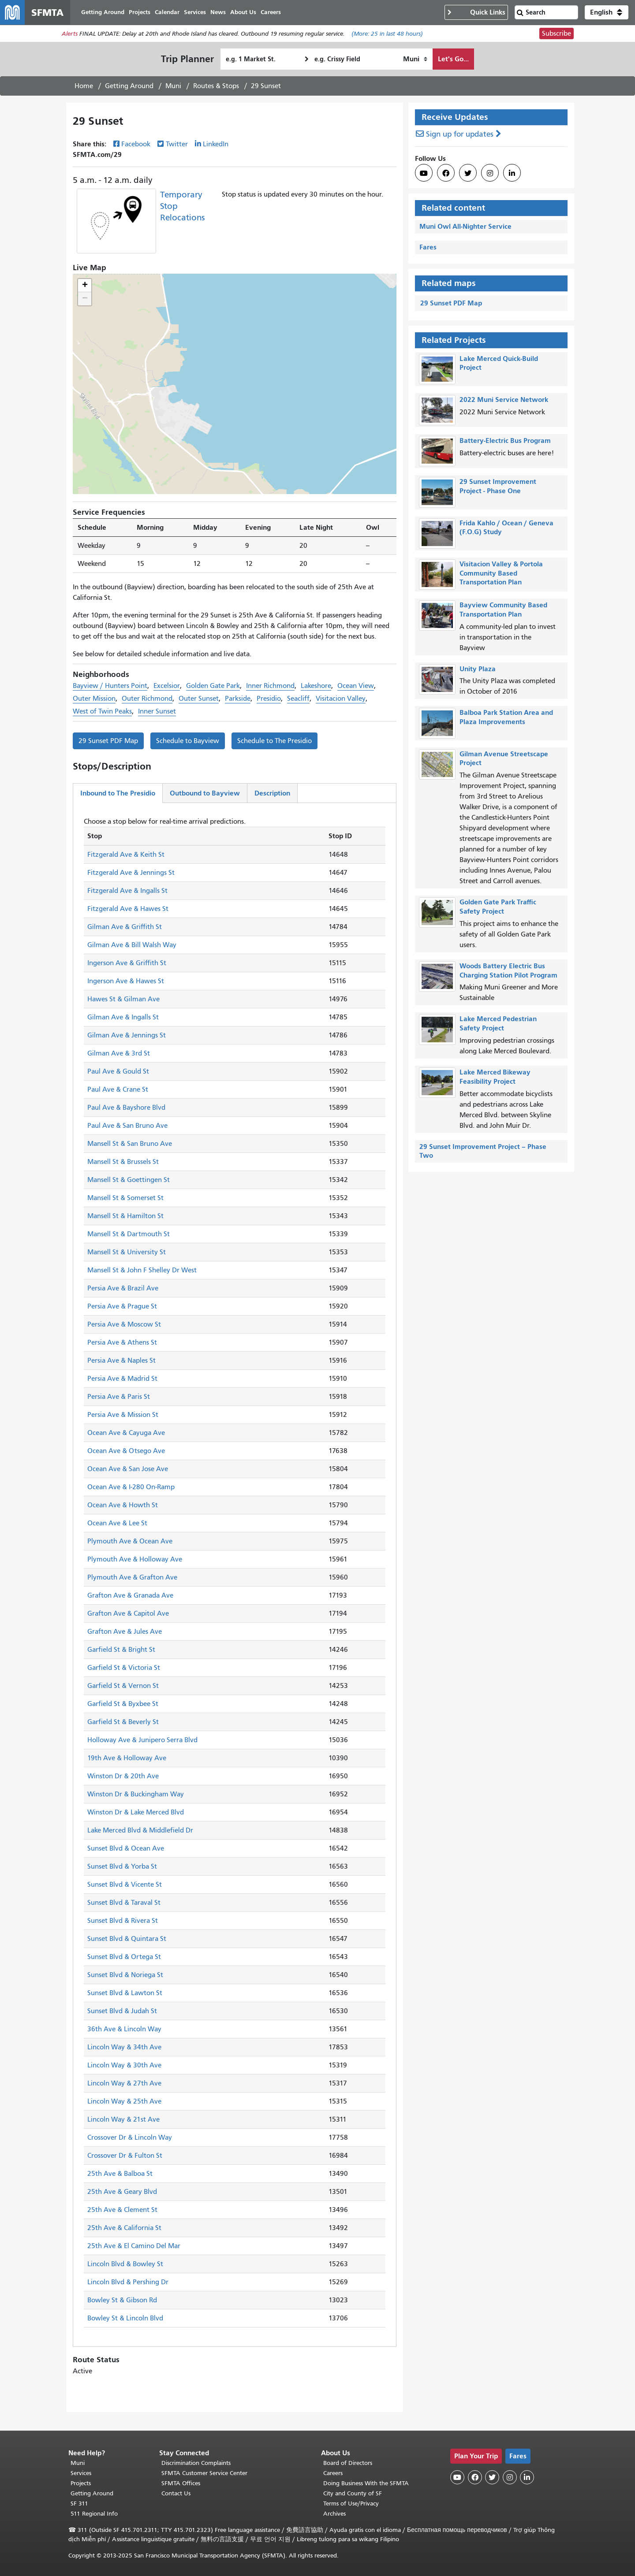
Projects (81, 2483)
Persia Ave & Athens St (122, 1342)
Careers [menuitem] (271, 12)
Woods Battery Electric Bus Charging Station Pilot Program (508, 970)
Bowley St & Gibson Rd (122, 2300)
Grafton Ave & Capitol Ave (128, 1613)
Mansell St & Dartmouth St (128, 1234)
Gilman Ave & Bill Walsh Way (131, 945)
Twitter (177, 144)
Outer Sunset (199, 699)
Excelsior (166, 686)
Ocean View (355, 686)
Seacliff (298, 699)
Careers (333, 2473)
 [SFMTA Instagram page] (490, 173)
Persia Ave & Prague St (122, 1306)
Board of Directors (347, 2463)
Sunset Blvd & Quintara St (126, 1939)
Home (84, 86)
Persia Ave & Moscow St (124, 1324)
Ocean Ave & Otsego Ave (126, 1451)
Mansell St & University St (126, 1252)
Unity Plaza (477, 669)
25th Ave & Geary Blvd (122, 2192)
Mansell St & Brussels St (123, 1162)
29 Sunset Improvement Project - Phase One (497, 486)
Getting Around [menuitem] (102, 12)
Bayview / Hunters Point (110, 686)
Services (81, 2473)
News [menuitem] (218, 12)
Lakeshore (316, 686)
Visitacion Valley (341, 699)
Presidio (269, 699)
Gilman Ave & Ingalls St (123, 1017)
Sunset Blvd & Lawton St (124, 1993)
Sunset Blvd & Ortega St (124, 1957)
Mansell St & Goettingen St (128, 1180)
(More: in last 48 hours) (387, 33)
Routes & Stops (216, 86)
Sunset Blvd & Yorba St (122, 1866)
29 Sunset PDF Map (108, 741)
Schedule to (187, 741)
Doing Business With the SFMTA (366, 2483)
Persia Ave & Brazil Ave (122, 1288)
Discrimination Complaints (196, 2463)
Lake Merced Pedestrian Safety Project (498, 1023)
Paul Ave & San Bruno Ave (127, 1126)
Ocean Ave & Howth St (122, 1505)
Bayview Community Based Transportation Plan (503, 609)
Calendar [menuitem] (167, 12)
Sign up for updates (459, 134)
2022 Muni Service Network (503, 399)
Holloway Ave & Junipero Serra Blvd (142, 1740)
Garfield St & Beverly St (123, 1722)
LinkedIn (215, 144)
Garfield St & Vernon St (123, 1686)
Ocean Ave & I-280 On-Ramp (131, 1487)
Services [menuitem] (195, 12)
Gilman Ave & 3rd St (118, 1053)
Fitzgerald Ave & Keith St (125, 855)
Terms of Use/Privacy (351, 2503)
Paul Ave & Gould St (118, 1071)
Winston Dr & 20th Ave (123, 1776)
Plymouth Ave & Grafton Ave (132, 1577)
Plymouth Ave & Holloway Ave (134, 1559)
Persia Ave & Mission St (122, 1415)
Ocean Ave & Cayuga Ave (126, 1433)
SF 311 (79, 2503)
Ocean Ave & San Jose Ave (127, 1469)
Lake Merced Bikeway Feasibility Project (494, 1076)
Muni (173, 86)
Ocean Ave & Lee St (117, 1523)
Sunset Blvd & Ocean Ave (125, 1848)
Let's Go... (453, 59)
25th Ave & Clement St (122, 2210)
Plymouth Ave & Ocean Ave (129, 1541)
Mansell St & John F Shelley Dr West (142, 1270)
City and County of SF (352, 2493)
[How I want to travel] (415, 59)
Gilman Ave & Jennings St (126, 1035)
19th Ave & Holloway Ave (126, 1758)
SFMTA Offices (180, 2483)
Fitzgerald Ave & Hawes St (127, 909)
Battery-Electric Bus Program (505, 440)
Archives (334, 2513)
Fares (428, 247)
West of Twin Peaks (102, 711)
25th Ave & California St (124, 2228)
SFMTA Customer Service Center (204, 2473)
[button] (606, 12)
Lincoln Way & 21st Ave (123, 2119)
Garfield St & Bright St (121, 1650)
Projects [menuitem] (139, 12)
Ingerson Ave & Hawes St (125, 981)
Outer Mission (94, 699)
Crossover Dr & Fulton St (124, 2156)
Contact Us (175, 2493)
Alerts (70, 33)
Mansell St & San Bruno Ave (129, 1144)
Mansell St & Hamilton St (125, 1216)
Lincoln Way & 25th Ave (124, 2101)
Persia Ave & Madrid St (122, 1379)
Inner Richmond (270, 686)
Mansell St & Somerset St (125, 1198)
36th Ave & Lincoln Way (124, 2029)
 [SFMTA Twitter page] (467, 173)
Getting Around (129, 86)
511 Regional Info (94, 2513)
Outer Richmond (147, 699)
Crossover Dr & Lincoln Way (129, 2137)
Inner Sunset (157, 711)
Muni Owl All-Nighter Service (465, 226)
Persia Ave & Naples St (121, 1360)
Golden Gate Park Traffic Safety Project (497, 906)
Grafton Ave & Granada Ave (130, 1595)
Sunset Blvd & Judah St (122, 2011)
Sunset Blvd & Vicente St (124, 1884)
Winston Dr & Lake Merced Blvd (135, 1812)
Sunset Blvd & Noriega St (125, 1975)
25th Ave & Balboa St (120, 2174)
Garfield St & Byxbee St (122, 1704)
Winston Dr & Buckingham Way (135, 1794)
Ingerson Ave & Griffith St (126, 963)
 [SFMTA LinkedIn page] (512, 173)
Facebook (135, 144)
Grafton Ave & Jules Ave (124, 1632)
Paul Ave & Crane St (117, 1089)
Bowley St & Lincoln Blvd (125, 2318)
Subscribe (556, 33)
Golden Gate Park (213, 686)
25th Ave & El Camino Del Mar (133, 2246)
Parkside (237, 699)
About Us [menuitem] (243, 12)
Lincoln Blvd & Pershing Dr (127, 2282)
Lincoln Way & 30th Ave (124, 2065)
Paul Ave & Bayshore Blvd (126, 1107)
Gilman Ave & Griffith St (124, 927)
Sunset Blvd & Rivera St (122, 1921)
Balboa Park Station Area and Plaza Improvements (506, 717)
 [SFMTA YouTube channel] (424, 173)
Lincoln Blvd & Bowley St (125, 2264)
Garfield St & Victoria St (123, 1668)
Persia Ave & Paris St (118, 1397)
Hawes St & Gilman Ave (123, 999)
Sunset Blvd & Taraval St (124, 1903)
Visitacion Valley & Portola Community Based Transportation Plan (501, 573)
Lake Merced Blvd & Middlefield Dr (140, 1830)
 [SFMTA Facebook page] (445, 173)
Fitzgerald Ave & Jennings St (131, 873)
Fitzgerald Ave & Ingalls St (127, 891)
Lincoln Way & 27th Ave (124, 2083)
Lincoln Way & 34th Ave (124, 2047)
